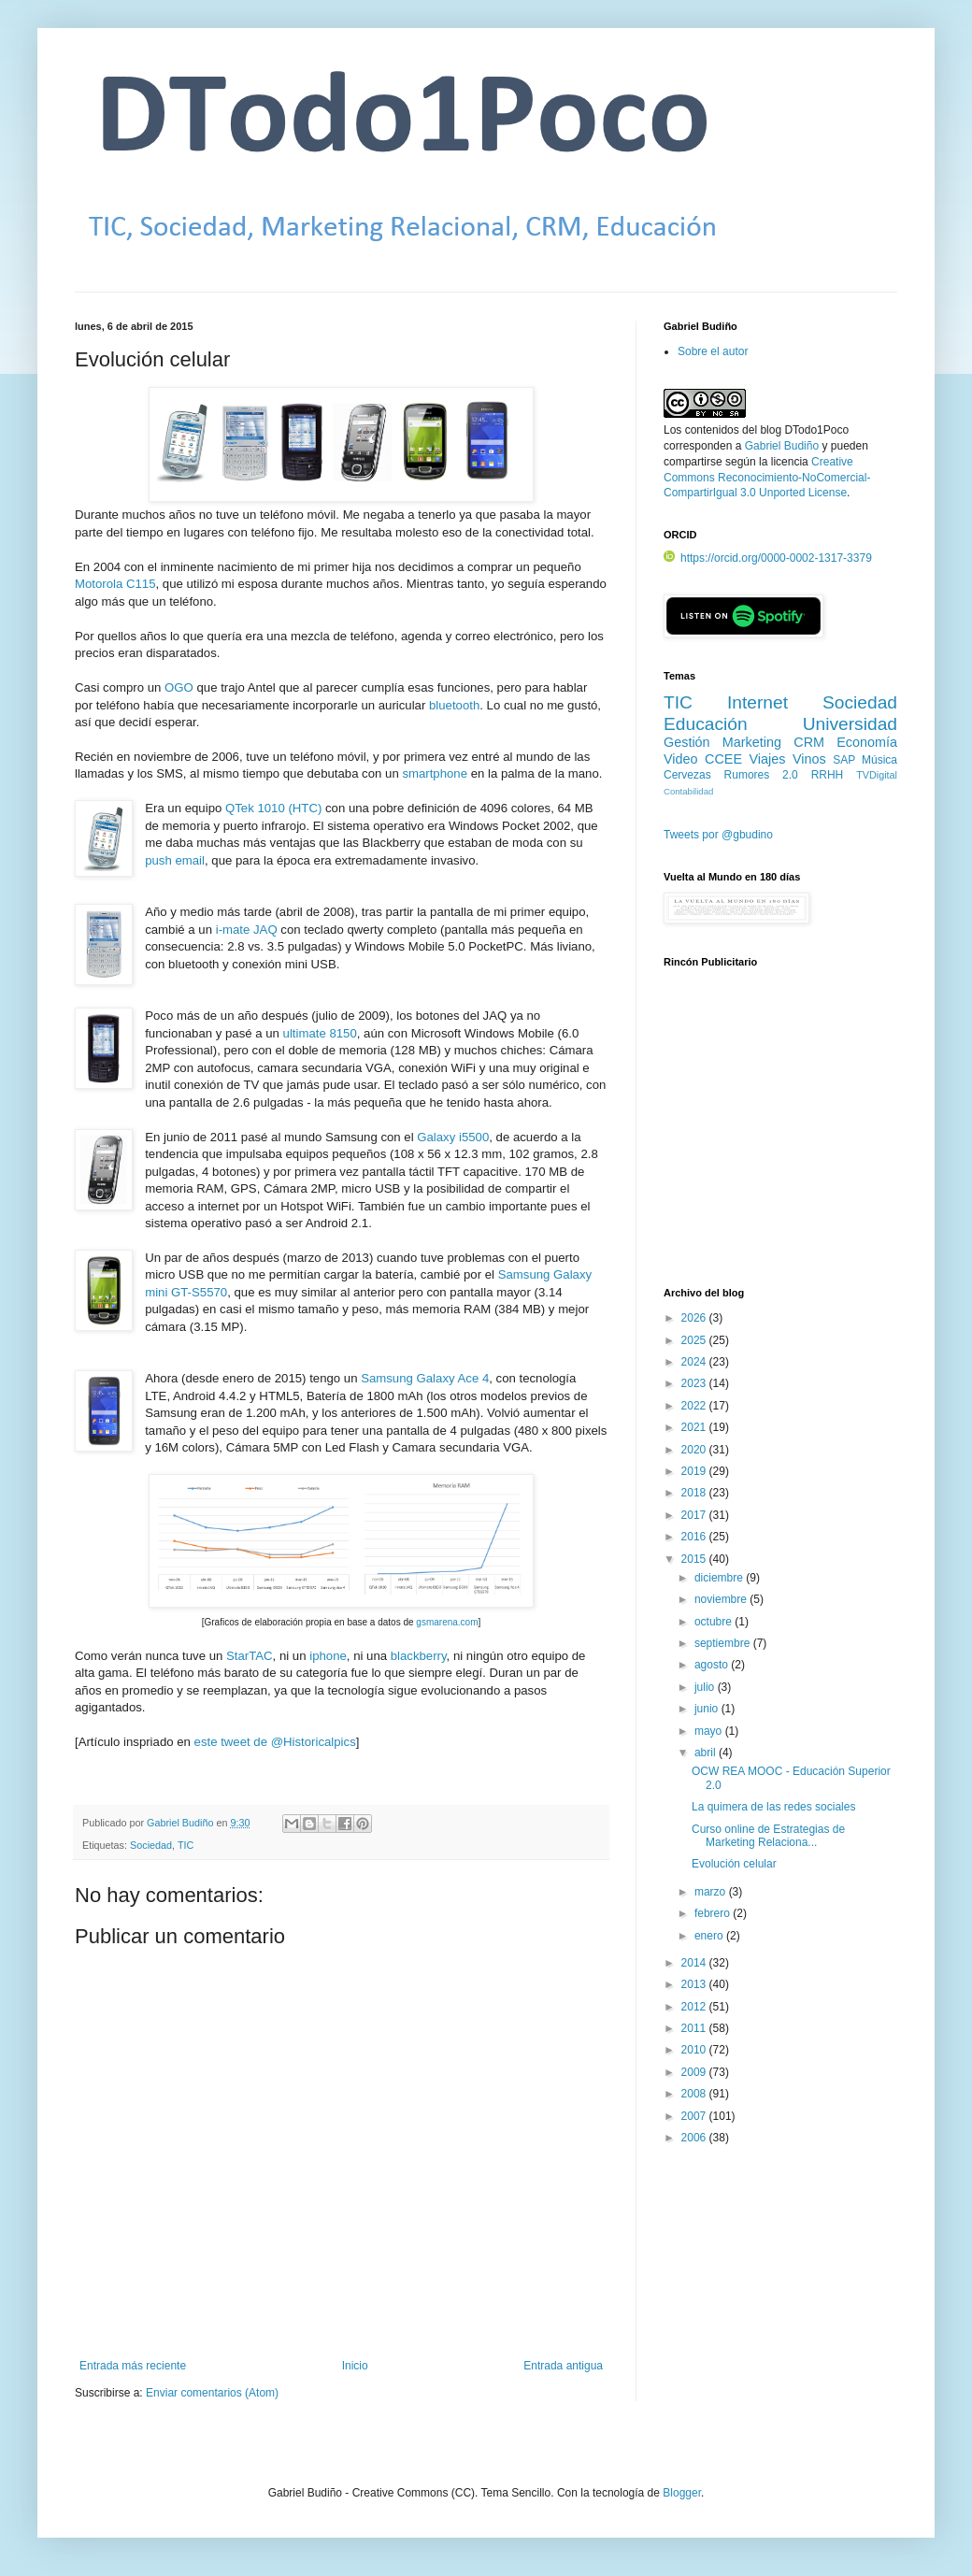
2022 (695, 1405)
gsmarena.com (447, 1622)
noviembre (722, 1599)
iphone (328, 1656)
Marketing (751, 742)
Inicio (355, 2365)
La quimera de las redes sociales (773, 1806)
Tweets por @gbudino (718, 834)
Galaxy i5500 (453, 1137)
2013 (695, 1984)
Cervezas (687, 774)
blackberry (419, 1656)
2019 (695, 1471)
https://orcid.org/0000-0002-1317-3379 (768, 558)
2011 (695, 2028)
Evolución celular (734, 1863)
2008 (695, 2093)
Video (681, 758)
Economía (866, 742)
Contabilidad (688, 791)
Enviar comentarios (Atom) (212, 2392)
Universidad (850, 724)
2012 (695, 2006)
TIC (185, 1845)
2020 (695, 1449)
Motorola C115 (115, 584)
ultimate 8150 (320, 1033)
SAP (844, 759)
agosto (712, 1664)
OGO (178, 687)
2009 (695, 2072)
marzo (711, 1891)
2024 (695, 1361)
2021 (695, 1427)
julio (706, 1687)
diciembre (720, 1577)
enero (710, 1935)
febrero (713, 1913)
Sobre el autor (713, 351)
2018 (695, 1492)
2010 (695, 2049)
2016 (695, 1536)
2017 (695, 1515)
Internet (757, 702)
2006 (695, 2137)
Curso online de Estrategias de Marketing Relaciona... (768, 1836)
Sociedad (151, 1845)
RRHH (827, 774)
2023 (695, 1383)
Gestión (687, 742)
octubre (714, 1621)
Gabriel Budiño (181, 1822)
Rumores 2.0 (761, 774)
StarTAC (249, 1656)
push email (175, 860)
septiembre (723, 1643)
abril (706, 1752)
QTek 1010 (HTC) (273, 808)
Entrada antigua (563, 2365)
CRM (808, 742)
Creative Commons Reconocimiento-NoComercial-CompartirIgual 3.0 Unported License (767, 477)
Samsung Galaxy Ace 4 (425, 1378)
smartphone (434, 773)
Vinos (809, 758)
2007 (695, 2116)
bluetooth (454, 705)
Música (879, 759)
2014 (695, 1962)
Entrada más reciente (132, 2365)
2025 (695, 1340)
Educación (706, 724)
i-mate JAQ (247, 930)
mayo (709, 1731)
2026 (695, 1317)
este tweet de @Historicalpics (275, 1742)
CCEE (723, 758)
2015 (695, 1559)
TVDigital (876, 774)
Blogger (682, 2492)
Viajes (768, 758)
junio (708, 1708)
